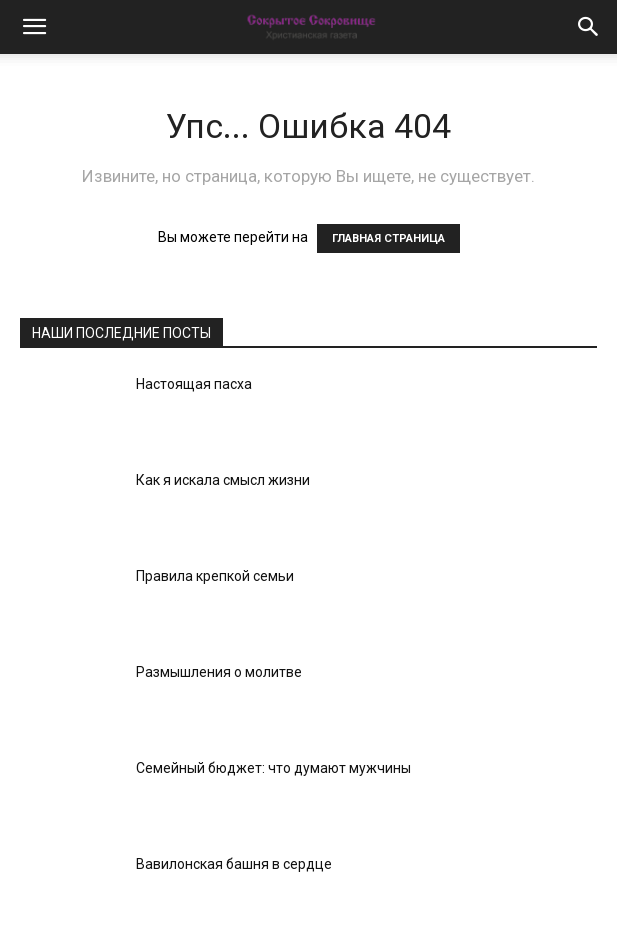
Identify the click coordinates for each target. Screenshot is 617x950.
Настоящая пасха (194, 384)
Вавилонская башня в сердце (234, 864)
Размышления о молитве (219, 672)
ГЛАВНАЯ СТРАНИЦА (388, 238)
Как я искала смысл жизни (223, 480)
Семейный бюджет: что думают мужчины (273, 768)
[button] (34, 27)
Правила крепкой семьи (215, 576)
